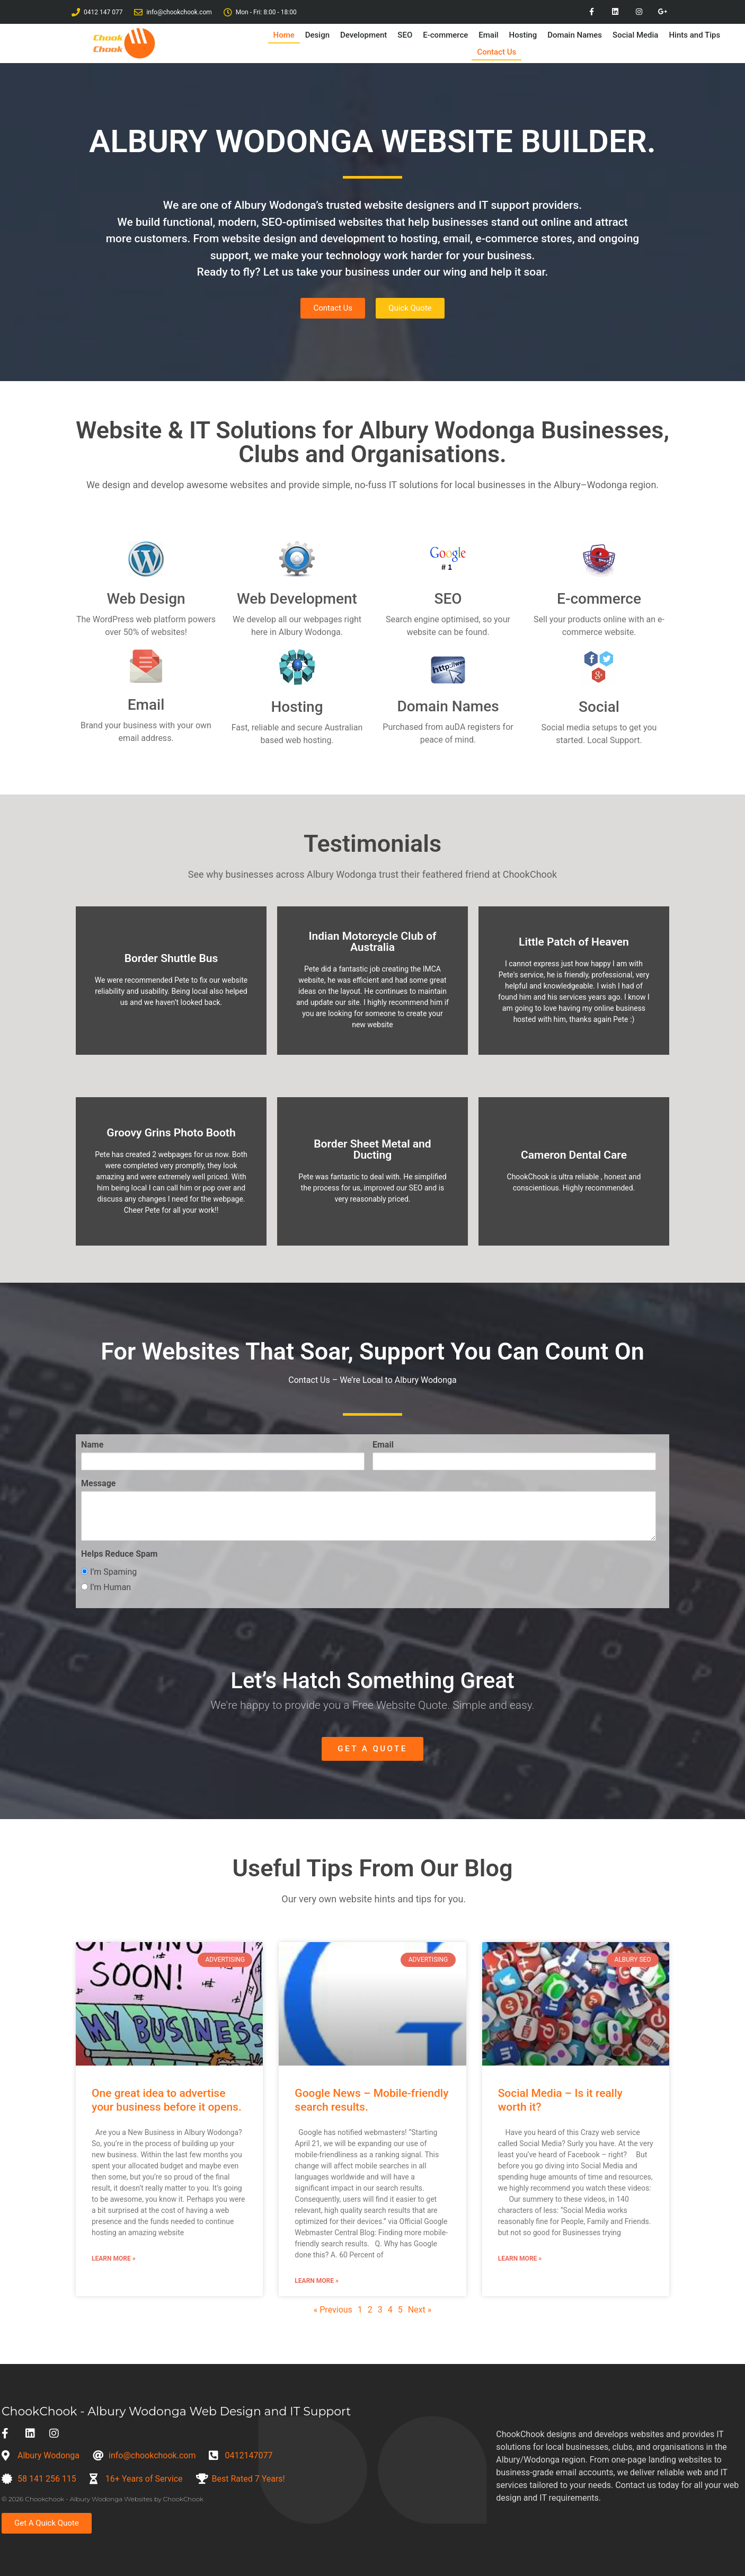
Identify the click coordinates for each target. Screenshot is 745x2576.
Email (488, 35)
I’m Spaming (109, 1572)
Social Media (635, 35)
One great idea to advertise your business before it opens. (167, 2100)
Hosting (523, 35)
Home (284, 35)
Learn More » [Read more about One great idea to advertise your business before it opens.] (114, 2258)
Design (317, 35)
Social (599, 707)
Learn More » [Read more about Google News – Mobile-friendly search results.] (317, 2280)
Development (363, 35)
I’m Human (106, 1587)
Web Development (297, 598)
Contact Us (496, 52)
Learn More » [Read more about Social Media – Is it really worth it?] (520, 2258)
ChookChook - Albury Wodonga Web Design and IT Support (176, 2411)
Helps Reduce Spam (119, 1554)
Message (98, 1483)
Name (92, 1445)
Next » (420, 2310)
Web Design (146, 598)
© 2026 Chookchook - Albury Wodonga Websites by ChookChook (102, 2499)
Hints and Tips (694, 35)
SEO (404, 35)
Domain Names (574, 35)
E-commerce (445, 35)
